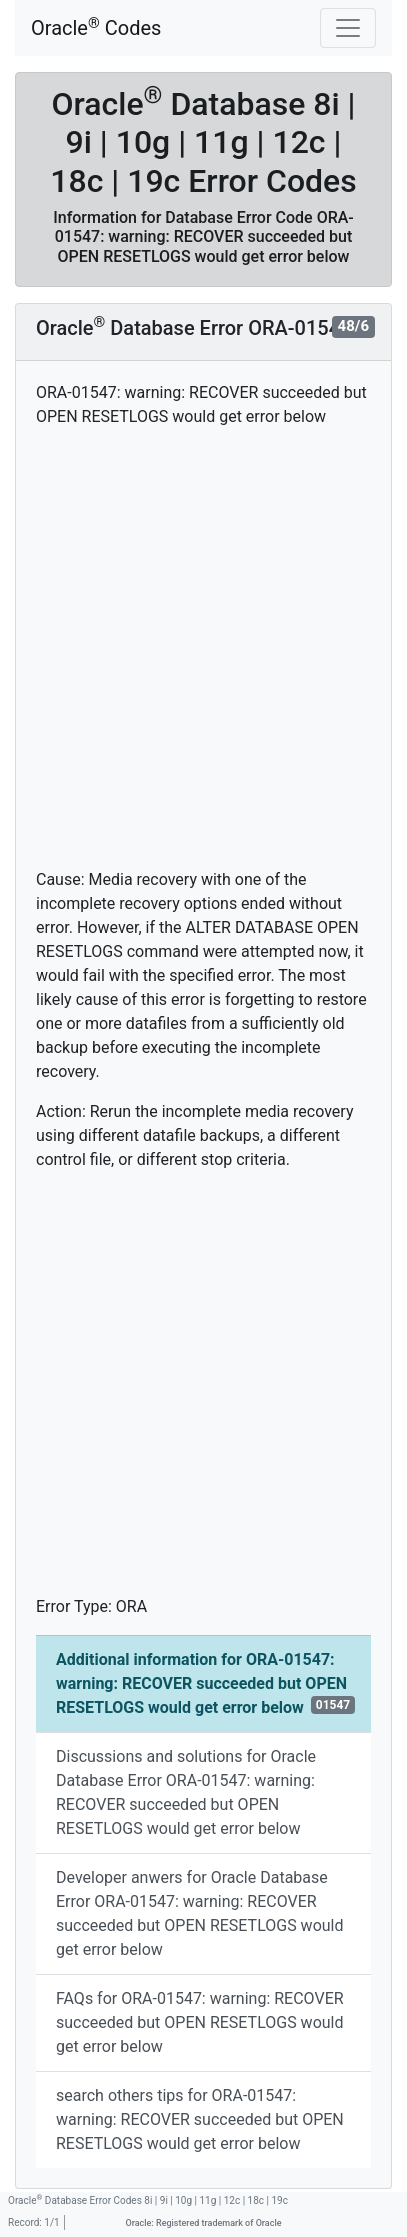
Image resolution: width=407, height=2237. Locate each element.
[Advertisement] (203, 648)
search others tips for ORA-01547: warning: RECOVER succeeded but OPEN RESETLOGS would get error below (200, 2119)
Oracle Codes (96, 27)
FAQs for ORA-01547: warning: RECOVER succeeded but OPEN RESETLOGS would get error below (200, 2022)
